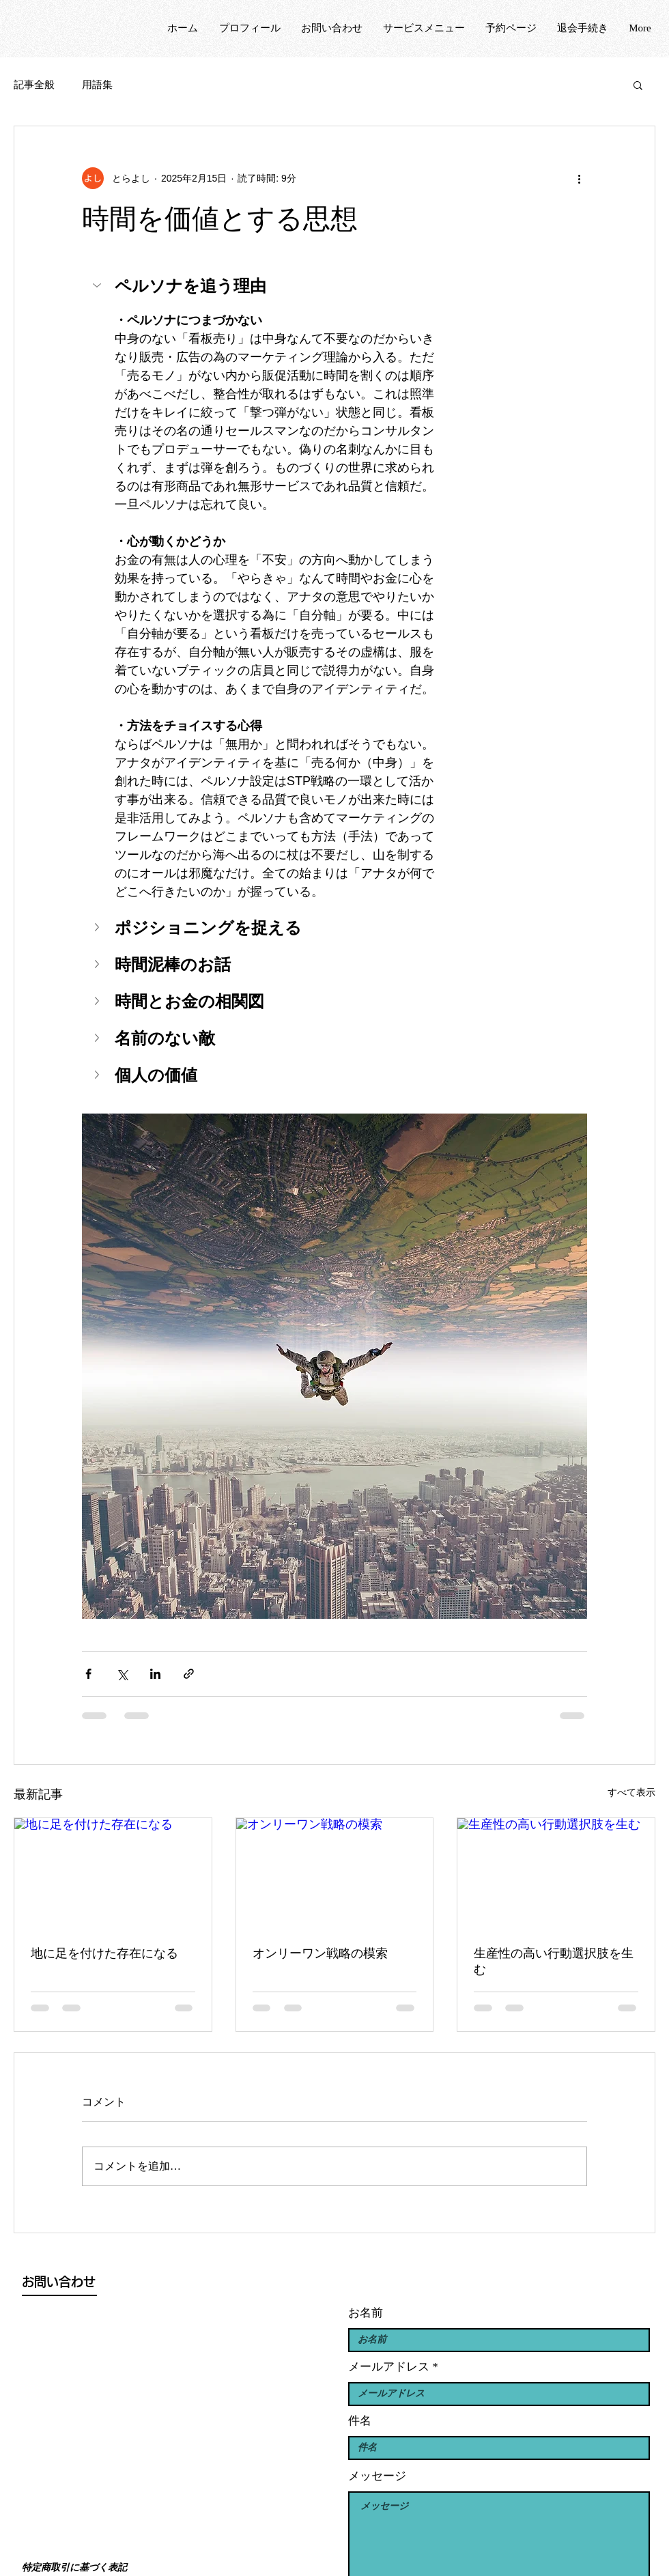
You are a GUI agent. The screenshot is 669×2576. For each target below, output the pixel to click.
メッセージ (377, 2476)
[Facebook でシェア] (88, 1673)
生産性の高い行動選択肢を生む (554, 1962)
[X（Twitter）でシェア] (121, 1673)
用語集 (97, 84)
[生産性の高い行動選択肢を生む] (556, 1873)
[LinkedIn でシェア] (155, 1673)
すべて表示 (631, 1792)
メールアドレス (388, 2367)
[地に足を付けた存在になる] (113, 1873)
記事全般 (34, 84)
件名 (359, 2420)
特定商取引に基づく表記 (74, 2567)
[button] (637, 84)
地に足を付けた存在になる (104, 1953)
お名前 (365, 2313)
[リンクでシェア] (188, 1673)
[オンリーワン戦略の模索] (334, 1873)
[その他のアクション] (579, 178)
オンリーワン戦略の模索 (320, 1953)
